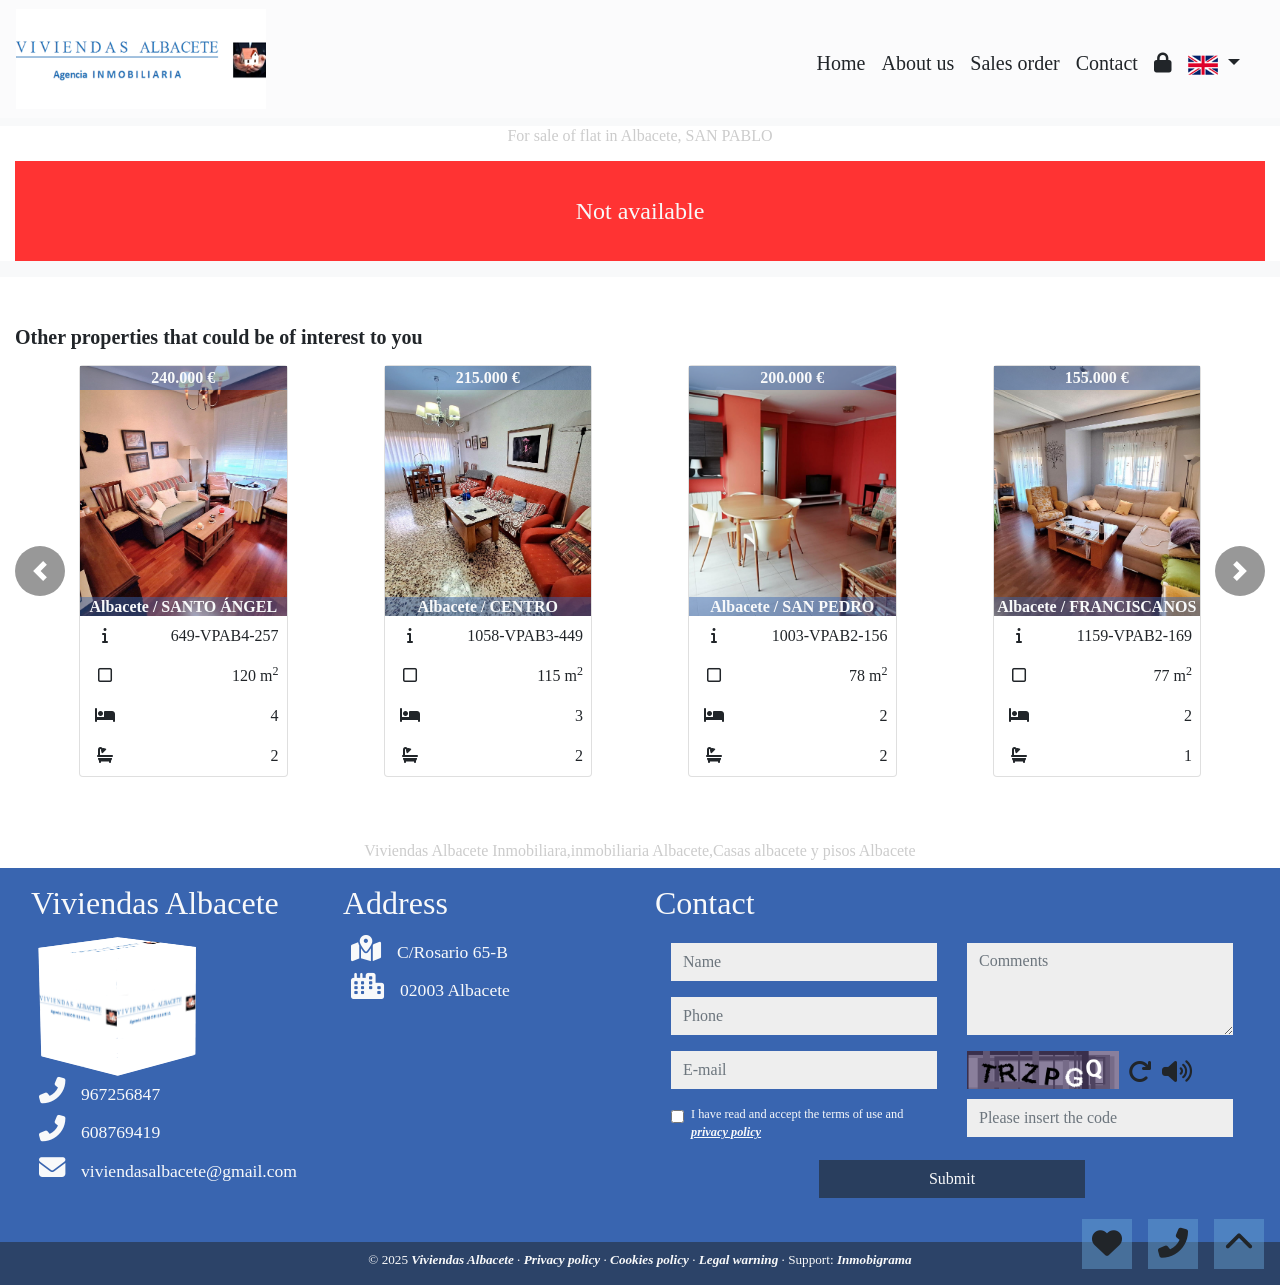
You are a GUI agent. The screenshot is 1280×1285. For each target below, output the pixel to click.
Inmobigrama (874, 1259)
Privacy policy (564, 1259)
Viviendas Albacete (464, 1259)
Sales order (1014, 63)
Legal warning (740, 1259)
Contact (1107, 63)
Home (841, 63)
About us (917, 63)
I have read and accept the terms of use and (797, 1123)
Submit (952, 1178)
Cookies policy (651, 1259)
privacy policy (726, 1132)
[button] (40, 571)
